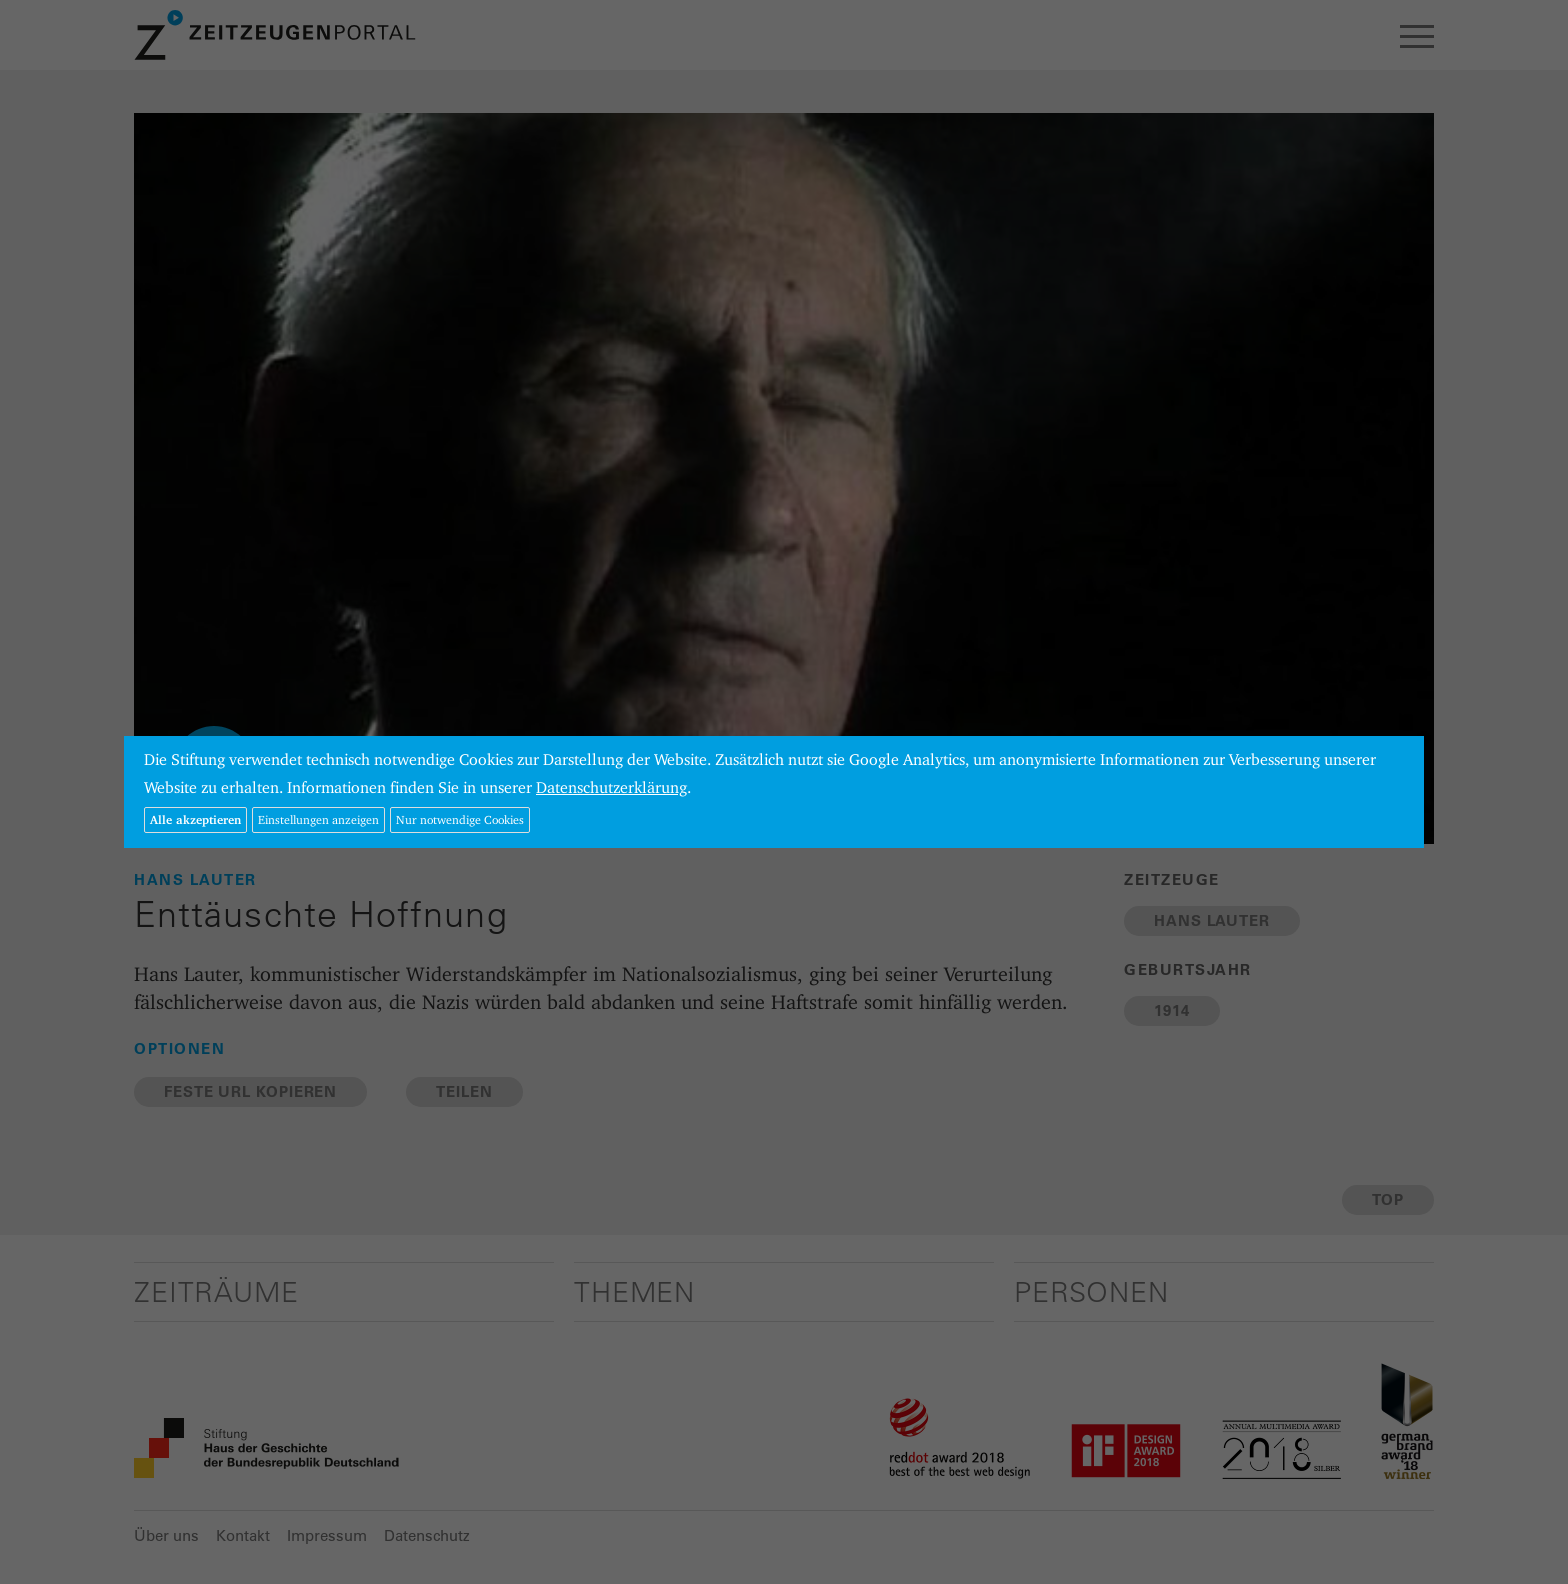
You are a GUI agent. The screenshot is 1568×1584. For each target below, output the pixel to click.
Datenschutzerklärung (611, 787)
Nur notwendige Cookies (460, 819)
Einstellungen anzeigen (318, 819)
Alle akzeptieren (195, 819)
